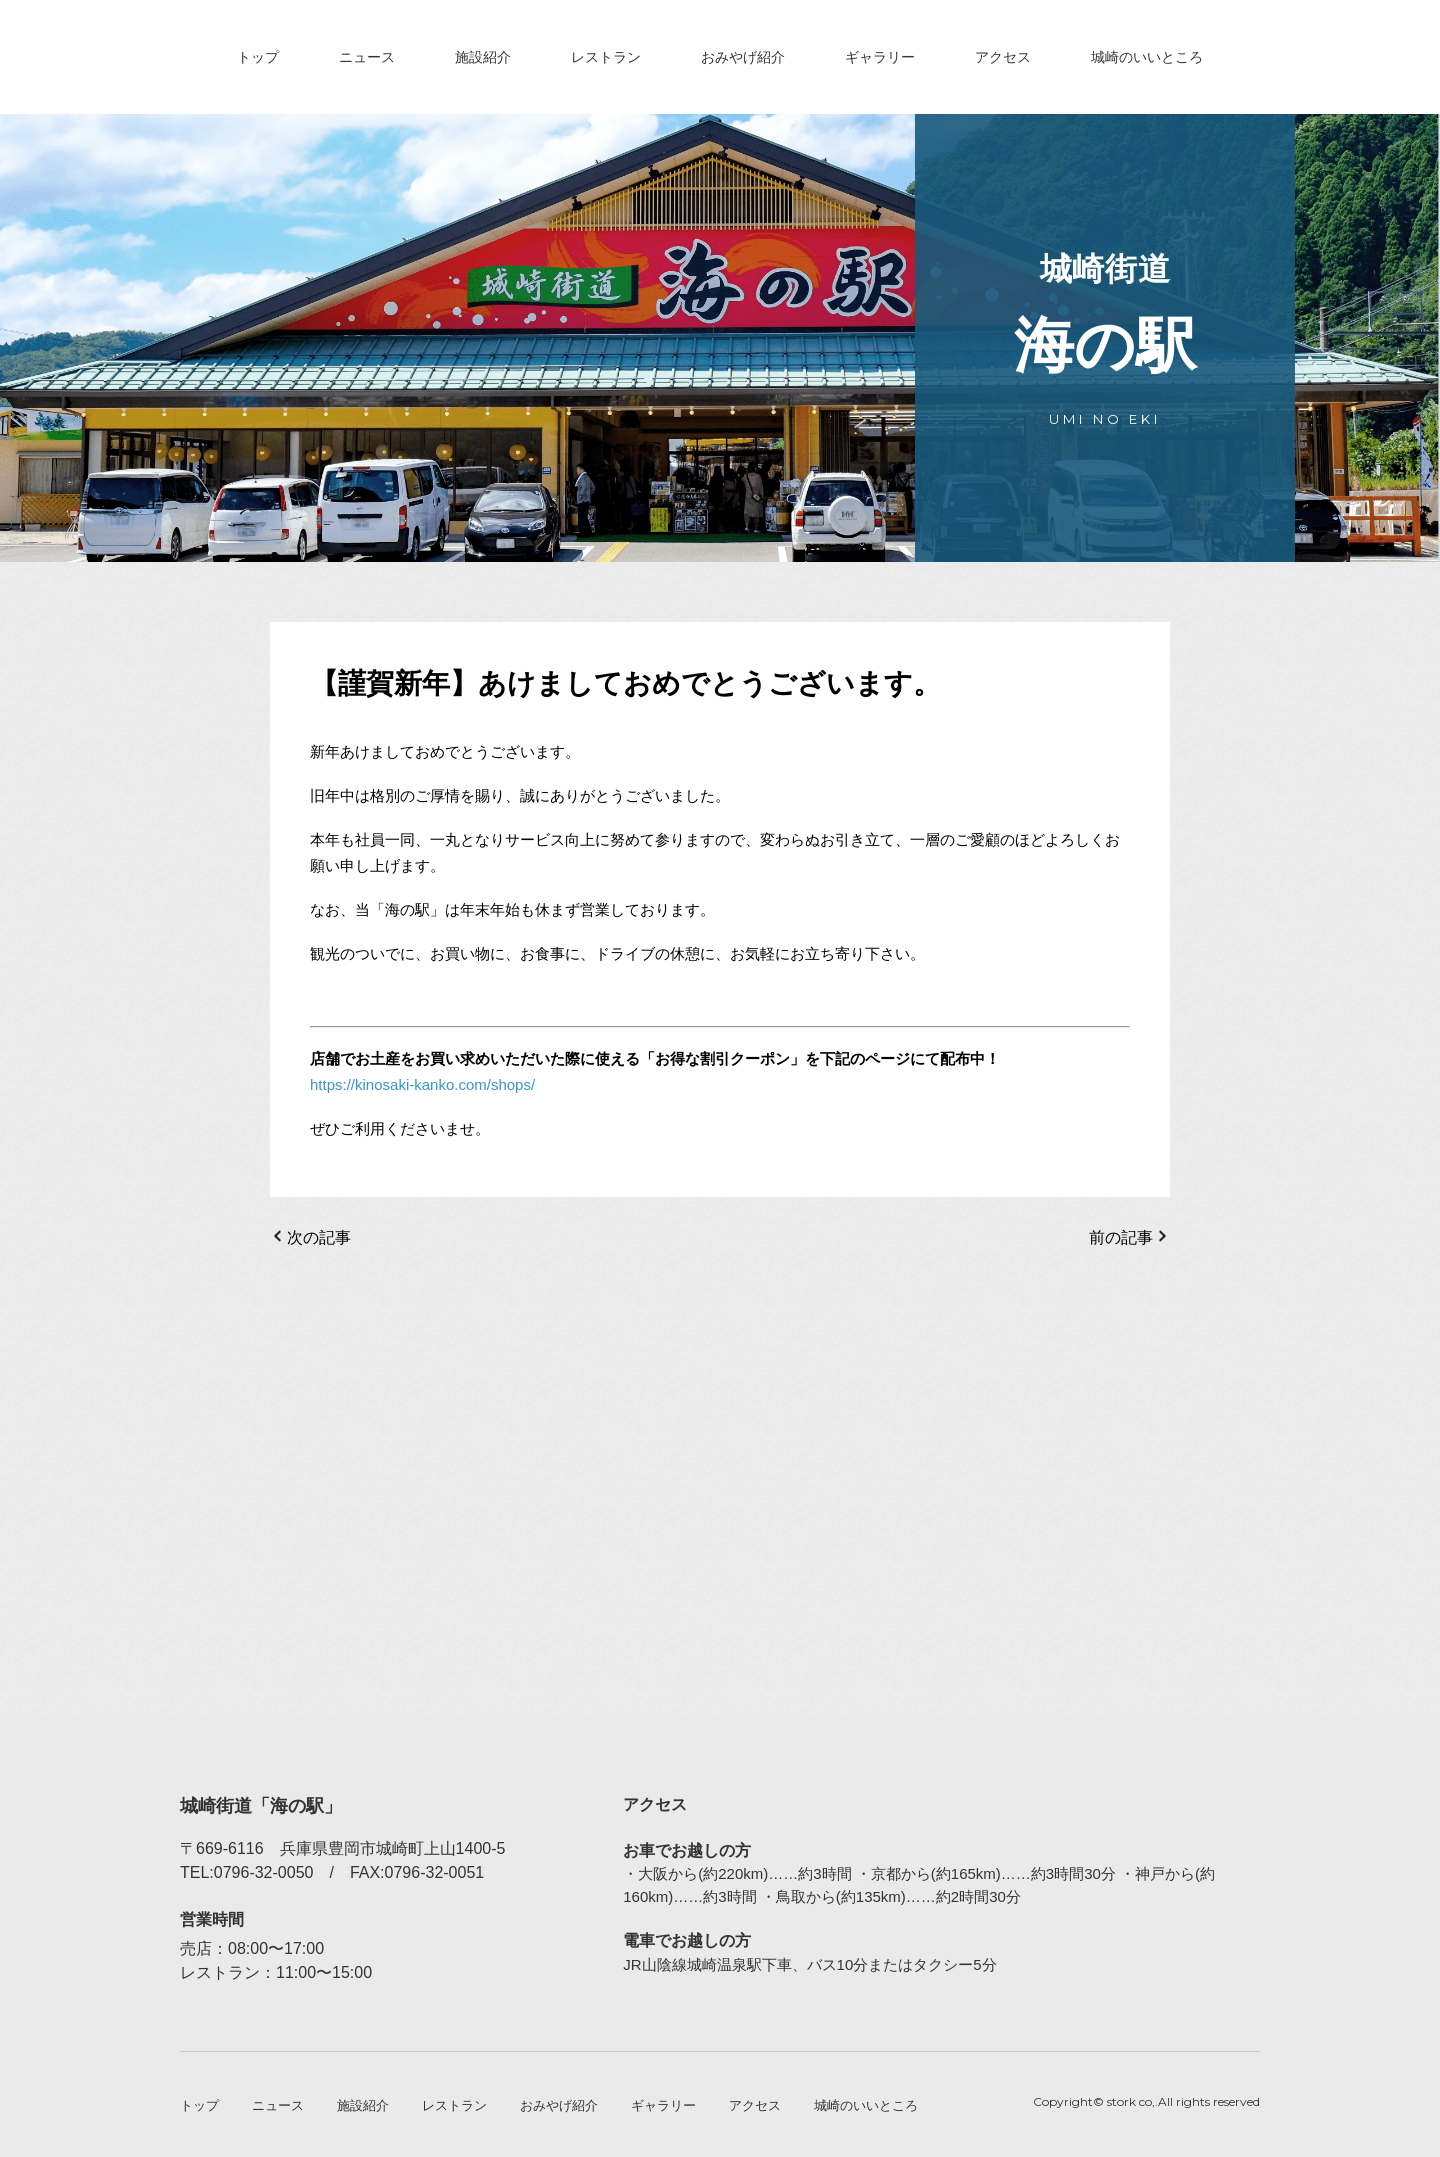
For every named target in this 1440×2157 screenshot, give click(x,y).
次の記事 (319, 1237)
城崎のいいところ (1147, 57)
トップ (258, 57)
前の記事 (1121, 1237)
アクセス (1003, 57)
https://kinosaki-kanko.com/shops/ (422, 1084)
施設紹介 (483, 57)
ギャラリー (880, 57)
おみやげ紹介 (743, 57)
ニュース (367, 57)
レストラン (606, 57)
